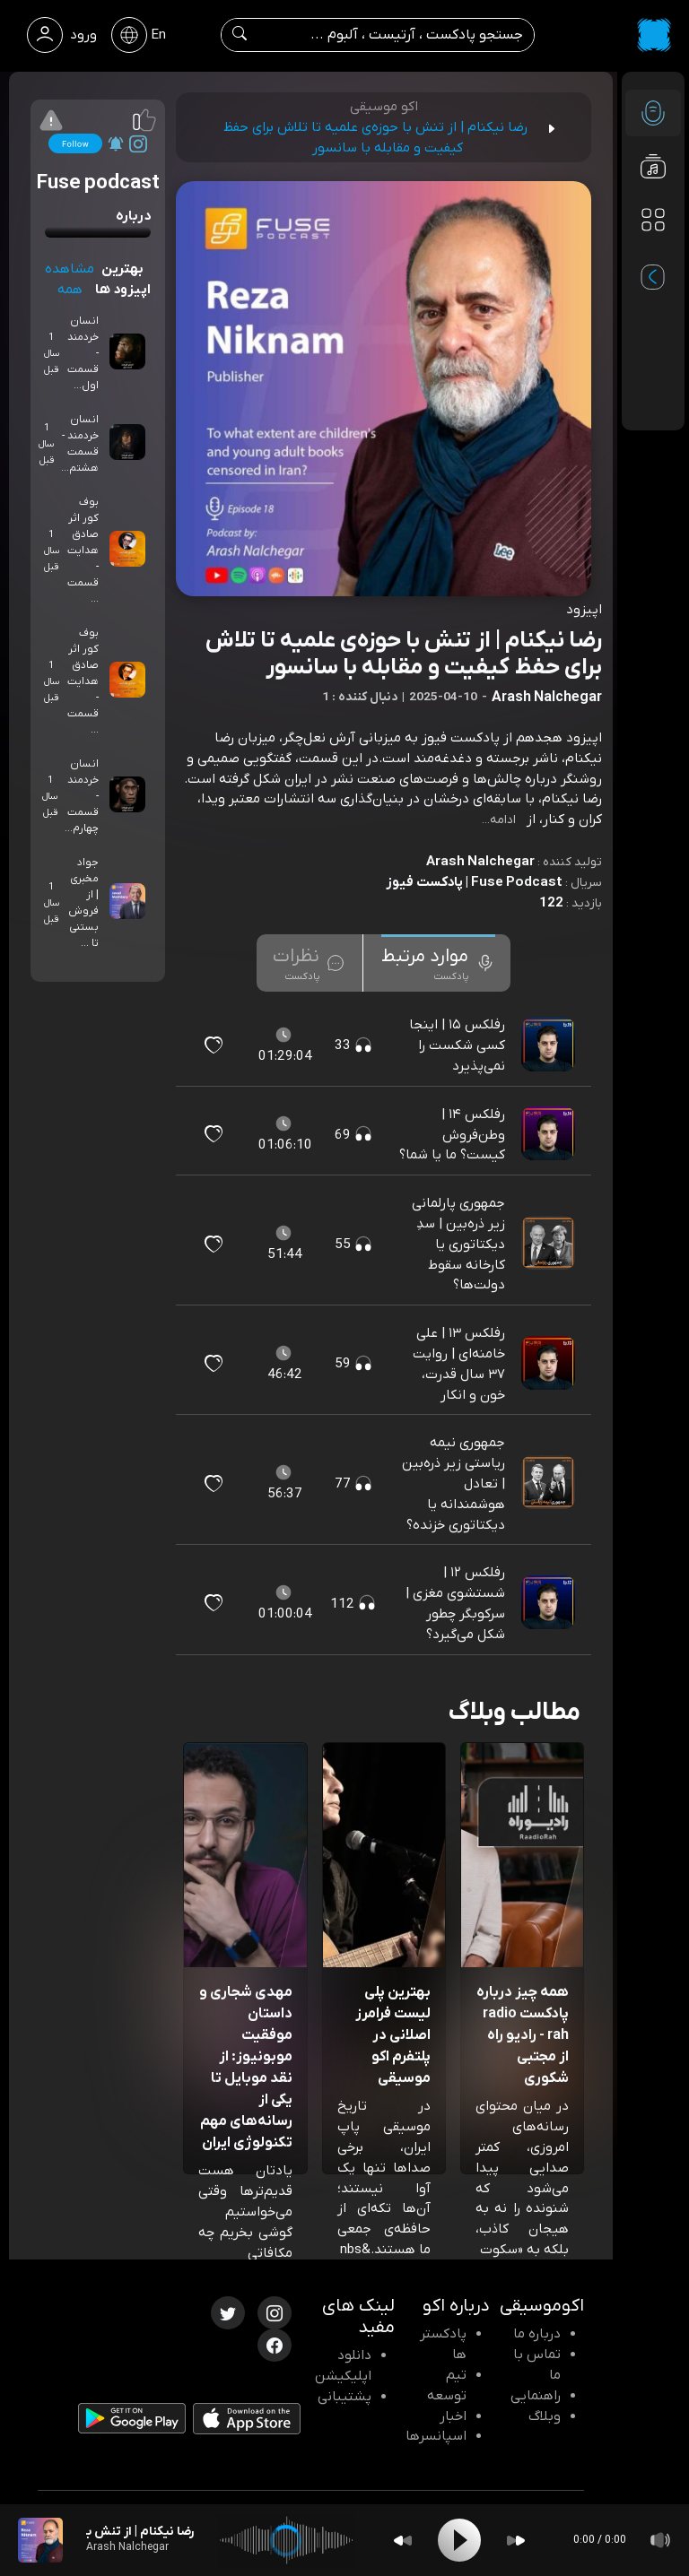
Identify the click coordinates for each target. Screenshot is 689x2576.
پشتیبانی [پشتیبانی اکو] (344, 2397)
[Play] (459, 2540)
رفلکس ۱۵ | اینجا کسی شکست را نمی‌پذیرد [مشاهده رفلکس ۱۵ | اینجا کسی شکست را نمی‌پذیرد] (457, 1045)
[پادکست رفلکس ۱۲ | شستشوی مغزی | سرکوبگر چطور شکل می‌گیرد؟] (550, 1603)
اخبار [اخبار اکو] (453, 2416)
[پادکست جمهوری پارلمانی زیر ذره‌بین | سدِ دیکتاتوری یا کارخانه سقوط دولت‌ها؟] (550, 1244)
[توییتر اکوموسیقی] (228, 2311)
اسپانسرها (436, 2436)
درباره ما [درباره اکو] (537, 2334)
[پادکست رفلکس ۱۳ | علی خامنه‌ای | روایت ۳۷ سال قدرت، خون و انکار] (550, 1364)
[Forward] (516, 2541)
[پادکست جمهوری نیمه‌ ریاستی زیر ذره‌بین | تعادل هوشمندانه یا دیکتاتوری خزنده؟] (550, 1484)
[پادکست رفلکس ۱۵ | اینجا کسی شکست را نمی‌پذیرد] (550, 1045)
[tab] (438, 963)
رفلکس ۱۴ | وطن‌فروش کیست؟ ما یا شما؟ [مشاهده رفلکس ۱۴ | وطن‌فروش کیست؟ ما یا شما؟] (452, 1135)
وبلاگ (544, 2416)
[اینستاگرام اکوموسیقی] (274, 2311)
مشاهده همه (69, 279)
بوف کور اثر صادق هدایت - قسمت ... (83, 550)
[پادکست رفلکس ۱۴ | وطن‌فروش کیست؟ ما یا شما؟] (550, 1134)
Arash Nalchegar (480, 862)
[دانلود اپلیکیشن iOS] (247, 2423)
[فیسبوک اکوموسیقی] (274, 2343)
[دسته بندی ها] (653, 220)
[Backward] (403, 2541)
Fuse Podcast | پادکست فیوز (474, 882)
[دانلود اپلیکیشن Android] (132, 2422)
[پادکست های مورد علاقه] (653, 256)
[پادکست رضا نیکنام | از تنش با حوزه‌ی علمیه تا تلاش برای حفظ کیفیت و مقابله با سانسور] (40, 2540)
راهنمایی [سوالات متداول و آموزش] (535, 2396)
